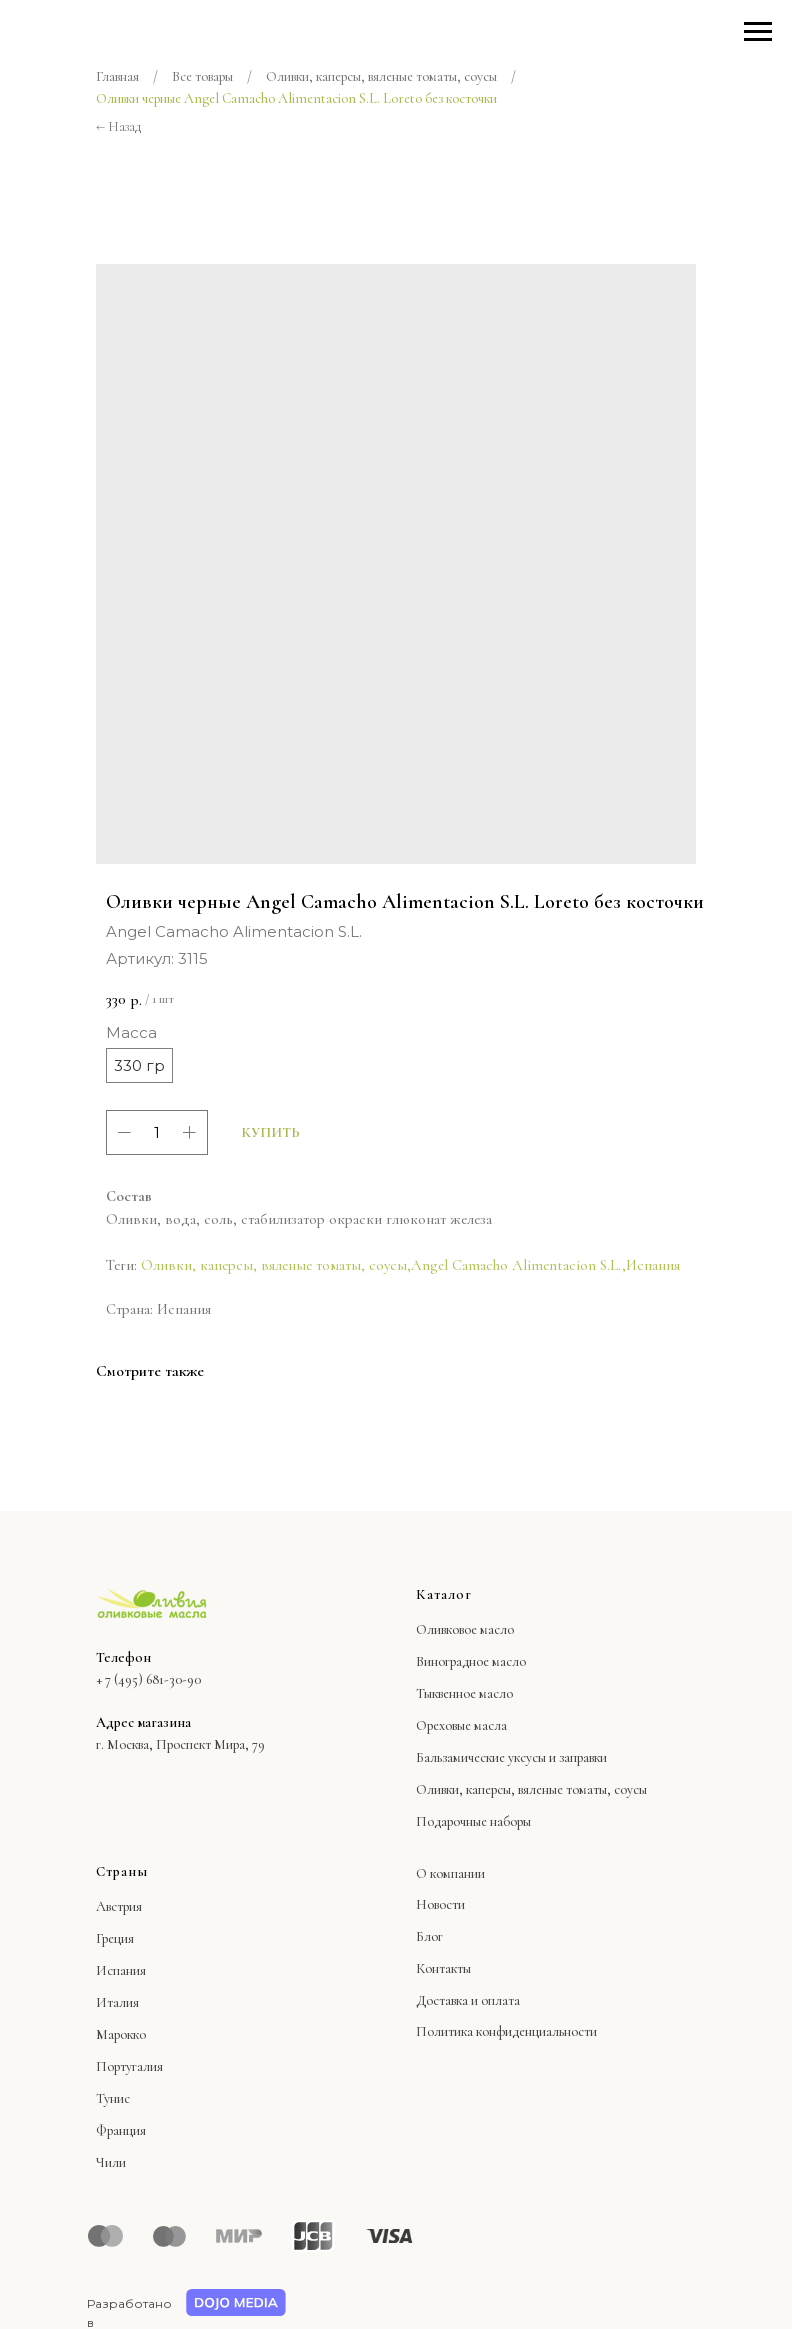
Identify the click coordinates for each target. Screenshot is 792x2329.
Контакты (443, 1968)
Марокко (121, 2034)
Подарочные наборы (473, 1821)
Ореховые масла (461, 1725)
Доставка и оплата (468, 2000)
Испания (653, 1265)
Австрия (119, 1906)
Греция (115, 1938)
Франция (121, 2130)
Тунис (113, 2098)
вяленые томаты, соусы (582, 1789)
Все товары (202, 76)
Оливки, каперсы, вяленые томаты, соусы (381, 76)
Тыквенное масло (464, 1693)
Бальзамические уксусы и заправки (511, 1757)
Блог (429, 1936)
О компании (450, 1873)
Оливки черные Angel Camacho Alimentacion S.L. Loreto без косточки (296, 98)
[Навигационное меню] (758, 32)
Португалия (129, 2066)
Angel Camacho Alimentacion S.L (514, 1265)
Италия (117, 2002)
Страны (122, 1871)
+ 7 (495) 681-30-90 (148, 1679)
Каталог (444, 1594)
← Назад (118, 126)
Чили (111, 2162)
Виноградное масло (471, 1661)
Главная (117, 76)
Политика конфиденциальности (506, 2031)
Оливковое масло (465, 1629)
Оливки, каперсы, (465, 1789)
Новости (440, 1904)
